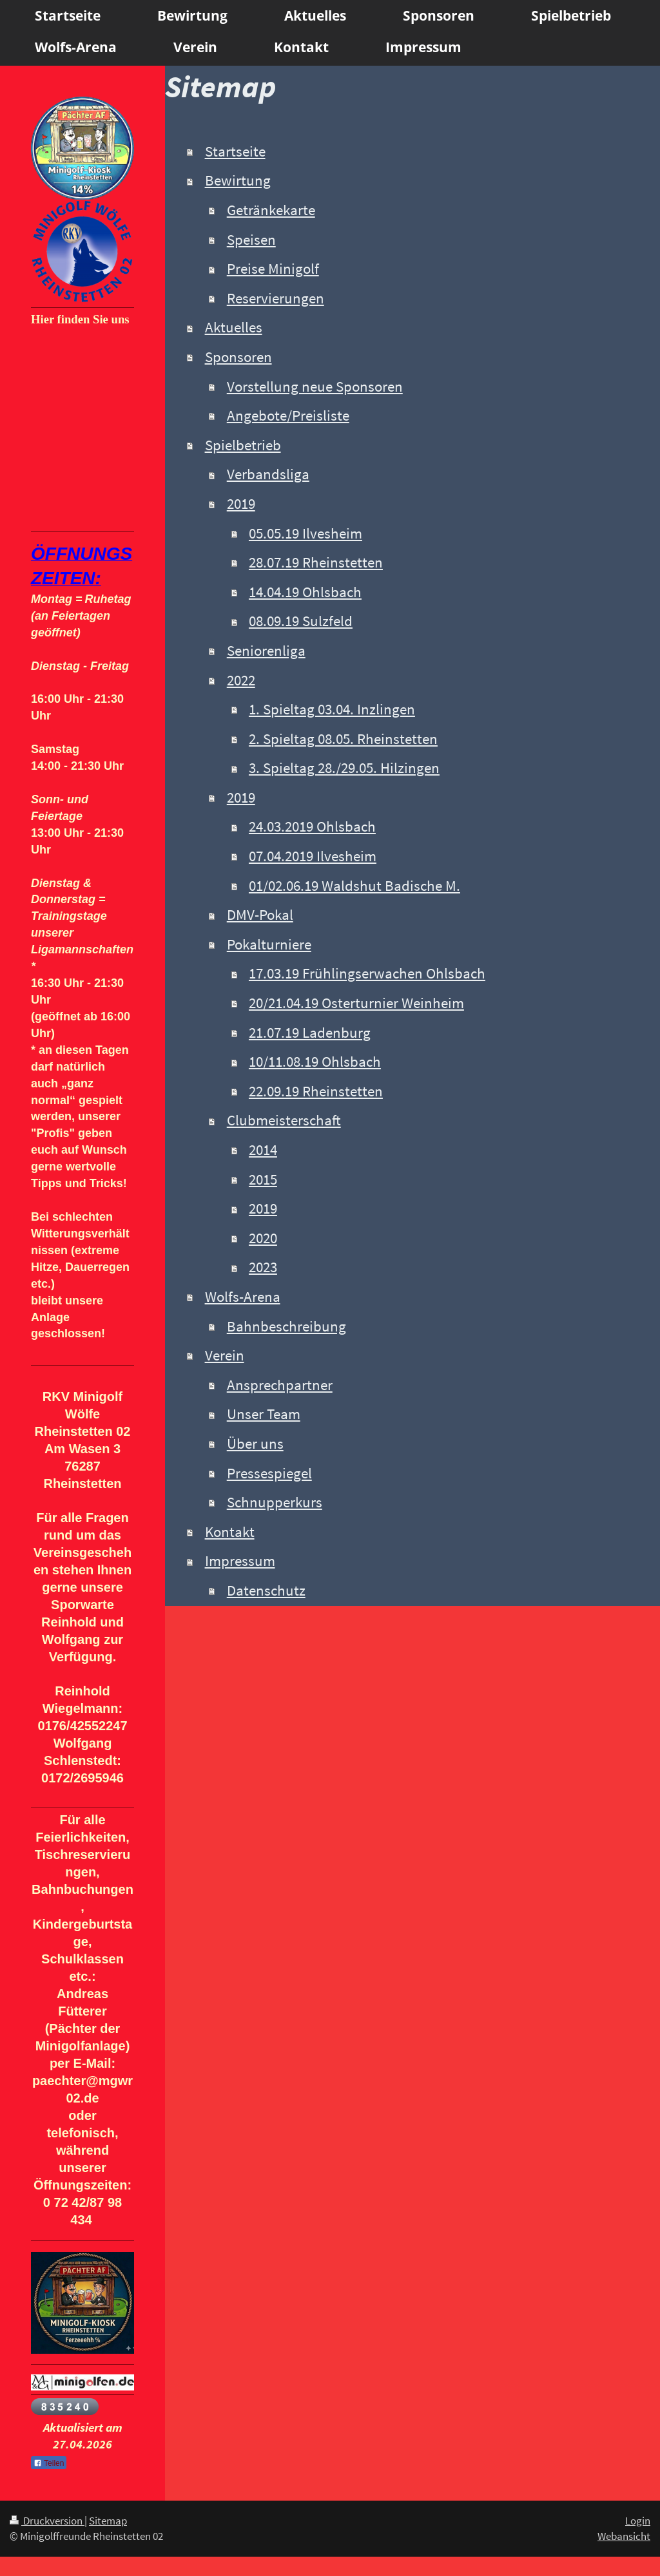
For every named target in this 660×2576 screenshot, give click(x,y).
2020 (263, 1238)
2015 (263, 1179)
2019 (241, 504)
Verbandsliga (268, 474)
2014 (263, 1150)
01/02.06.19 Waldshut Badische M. (354, 886)
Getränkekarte (271, 210)
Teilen (49, 2463)
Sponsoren (238, 357)
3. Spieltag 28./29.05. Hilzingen (344, 768)
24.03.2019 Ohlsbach (312, 826)
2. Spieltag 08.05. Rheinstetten (343, 739)
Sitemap (108, 2521)
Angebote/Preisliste (288, 415)
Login (637, 2521)
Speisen (251, 240)
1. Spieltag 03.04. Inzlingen (332, 709)
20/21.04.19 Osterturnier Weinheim (356, 1003)
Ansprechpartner (280, 1385)
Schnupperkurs (274, 1502)
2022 (241, 680)
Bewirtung (238, 180)
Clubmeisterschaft (284, 1120)
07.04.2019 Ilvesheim (312, 856)
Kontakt (230, 1532)
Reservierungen (275, 298)
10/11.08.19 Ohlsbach (315, 1062)
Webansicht (623, 2536)
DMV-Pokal (260, 915)
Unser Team (263, 1414)
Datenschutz (266, 1590)
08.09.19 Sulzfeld (301, 621)
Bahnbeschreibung (286, 1326)
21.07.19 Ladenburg (310, 1033)
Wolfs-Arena (242, 1297)
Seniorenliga (266, 651)
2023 (263, 1267)
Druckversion (47, 2521)
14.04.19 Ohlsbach (305, 592)
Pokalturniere (269, 944)
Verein (224, 1355)
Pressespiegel (269, 1473)
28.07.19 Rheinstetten (316, 562)
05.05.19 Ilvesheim (305, 533)
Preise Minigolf (273, 269)
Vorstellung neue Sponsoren (315, 386)
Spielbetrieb (243, 445)
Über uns (255, 1444)
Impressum (240, 1561)
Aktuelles (233, 327)
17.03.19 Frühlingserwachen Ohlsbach (367, 973)
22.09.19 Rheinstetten (316, 1091)
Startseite (235, 151)
